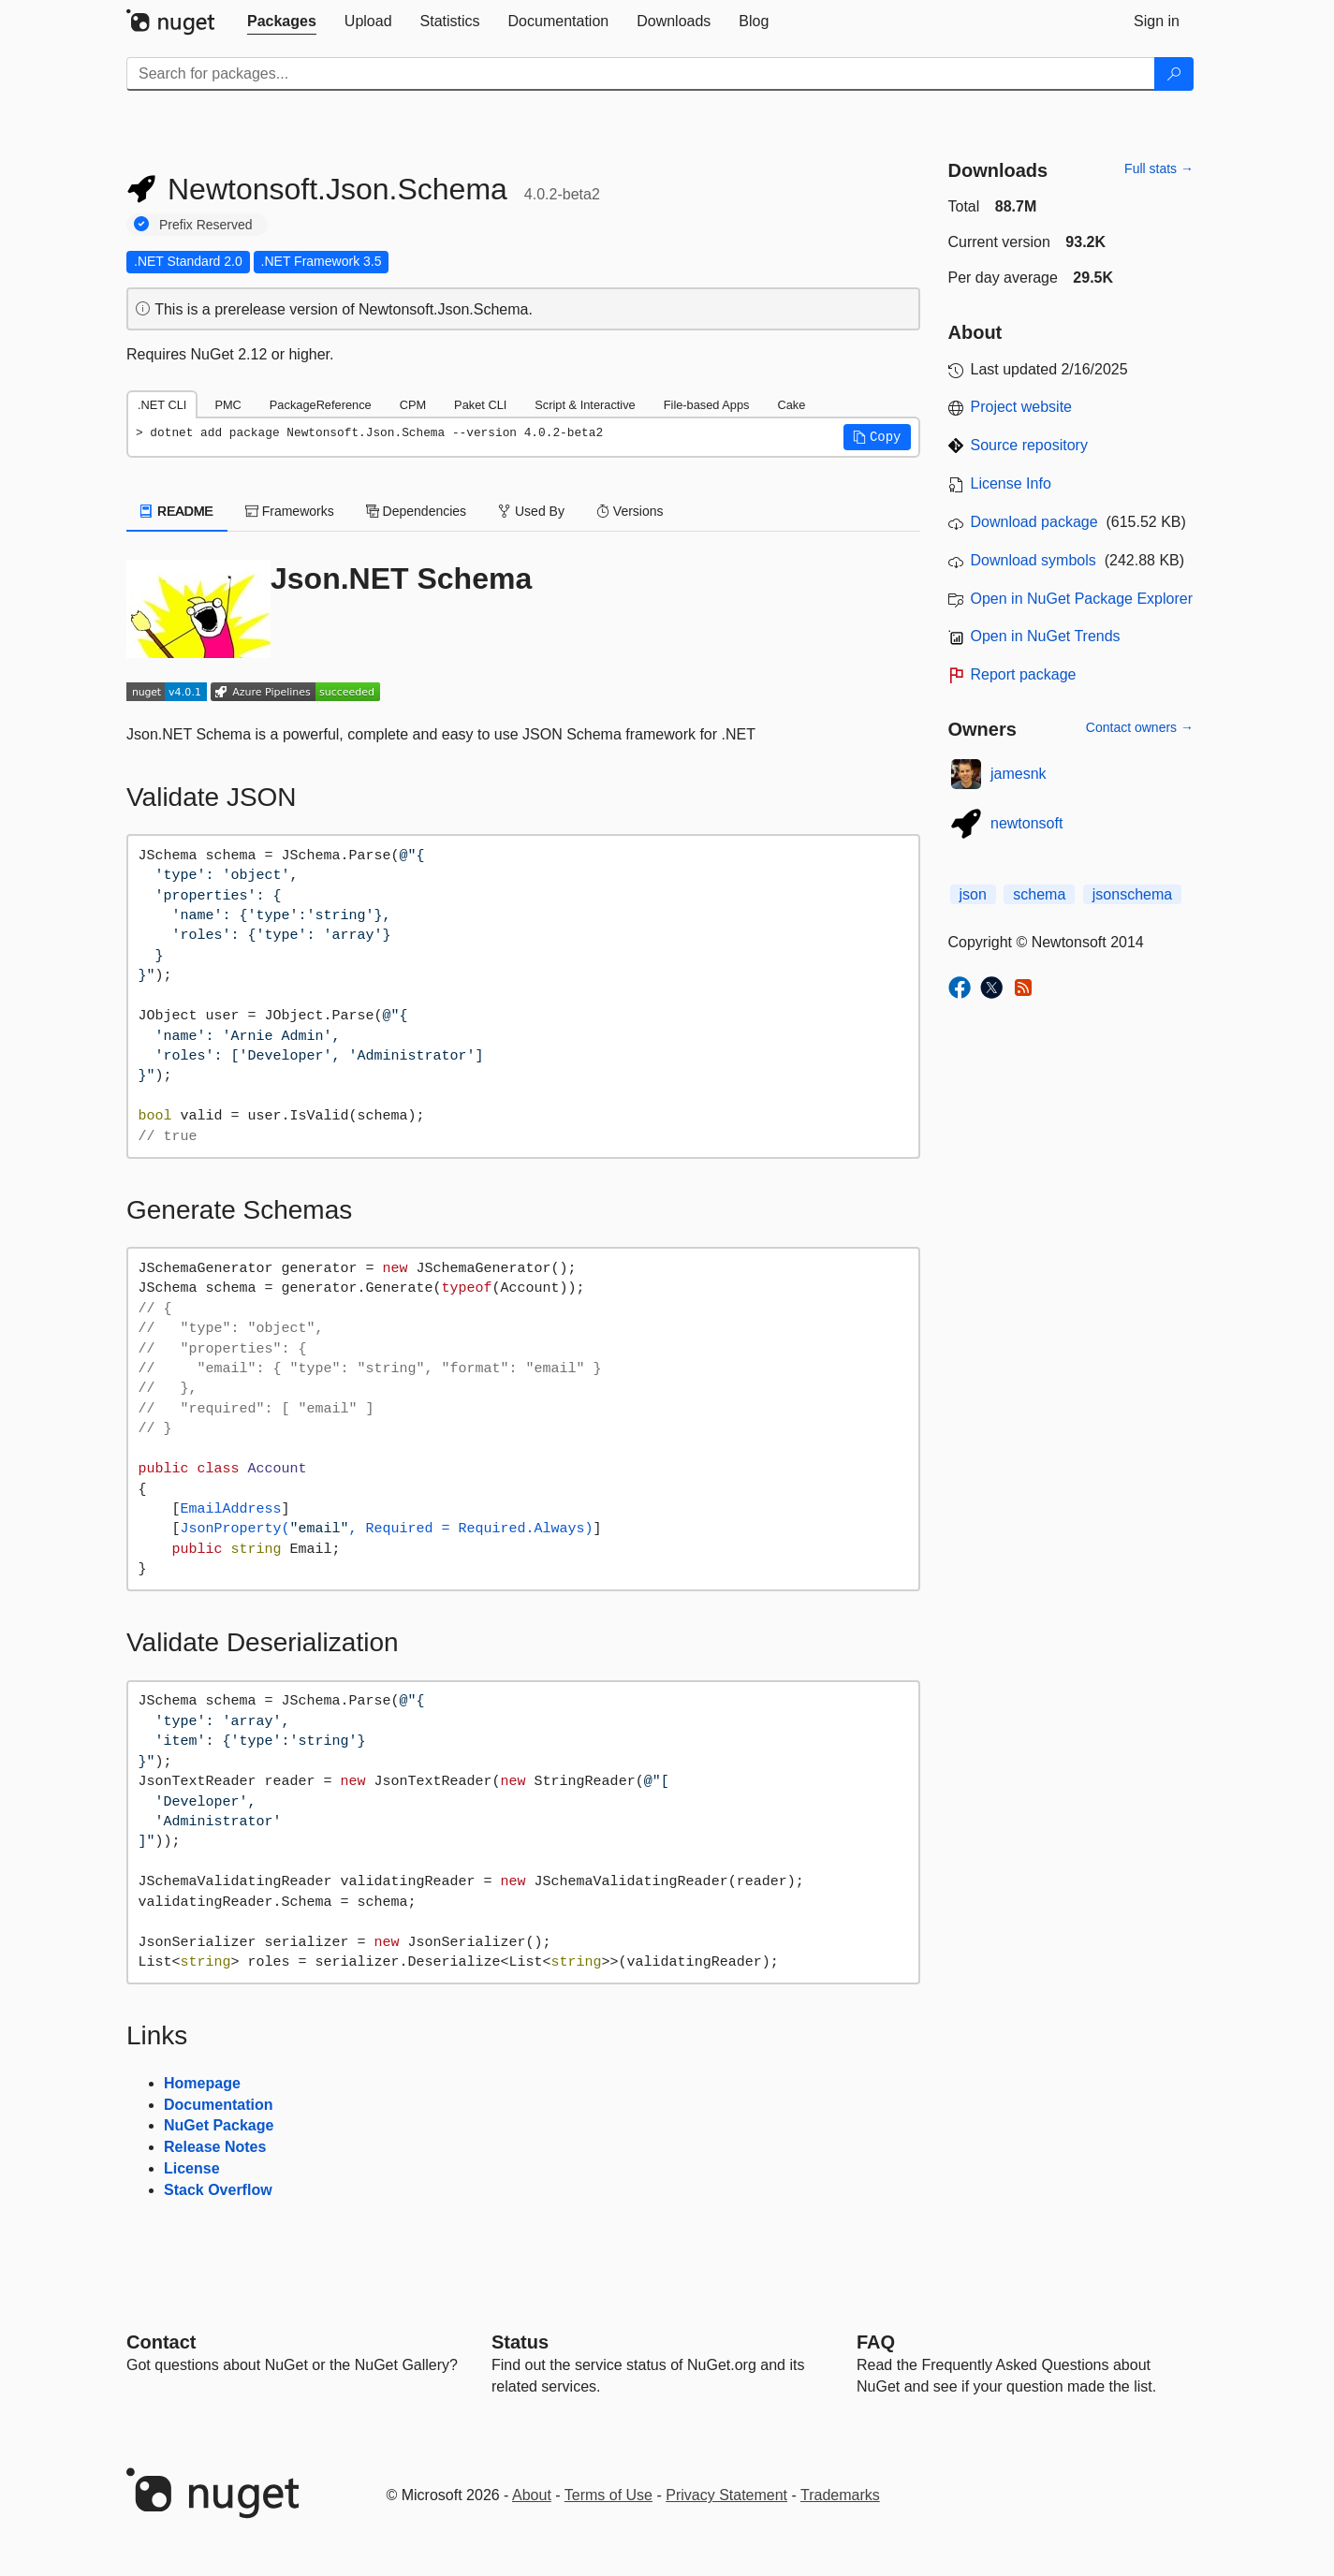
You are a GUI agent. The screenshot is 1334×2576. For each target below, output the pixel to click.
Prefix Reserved (206, 224)
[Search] (1174, 74)
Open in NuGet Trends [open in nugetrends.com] (1046, 636)
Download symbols (1033, 560)
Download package (1034, 522)
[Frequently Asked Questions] (876, 2342)
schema (1039, 894)
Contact (161, 2342)
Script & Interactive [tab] (585, 405)
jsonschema (1132, 894)
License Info (1011, 483)
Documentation (218, 2105)
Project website (1022, 407)
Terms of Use (608, 2495)
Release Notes (215, 2147)
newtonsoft (1026, 823)
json (973, 894)
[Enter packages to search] (640, 74)
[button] (877, 437)
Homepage (202, 2083)
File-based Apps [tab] (707, 405)
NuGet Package (218, 2125)
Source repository (1029, 445)
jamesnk (1018, 774)
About (531, 2495)
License (192, 2168)
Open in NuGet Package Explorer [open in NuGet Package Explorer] (1082, 599)
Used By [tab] (531, 511)
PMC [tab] (227, 405)
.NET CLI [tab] (162, 405)
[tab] (281, 21)
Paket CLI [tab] (480, 405)
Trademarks (840, 2495)
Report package (1024, 674)
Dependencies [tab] (416, 511)
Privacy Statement (726, 2495)
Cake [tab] (791, 405)
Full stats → (1159, 168)
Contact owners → (1140, 727)
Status (520, 2342)
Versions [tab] (630, 511)
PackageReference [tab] (321, 405)
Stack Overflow (218, 2190)
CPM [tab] (413, 405)
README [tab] (176, 511)
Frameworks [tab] (289, 511)
